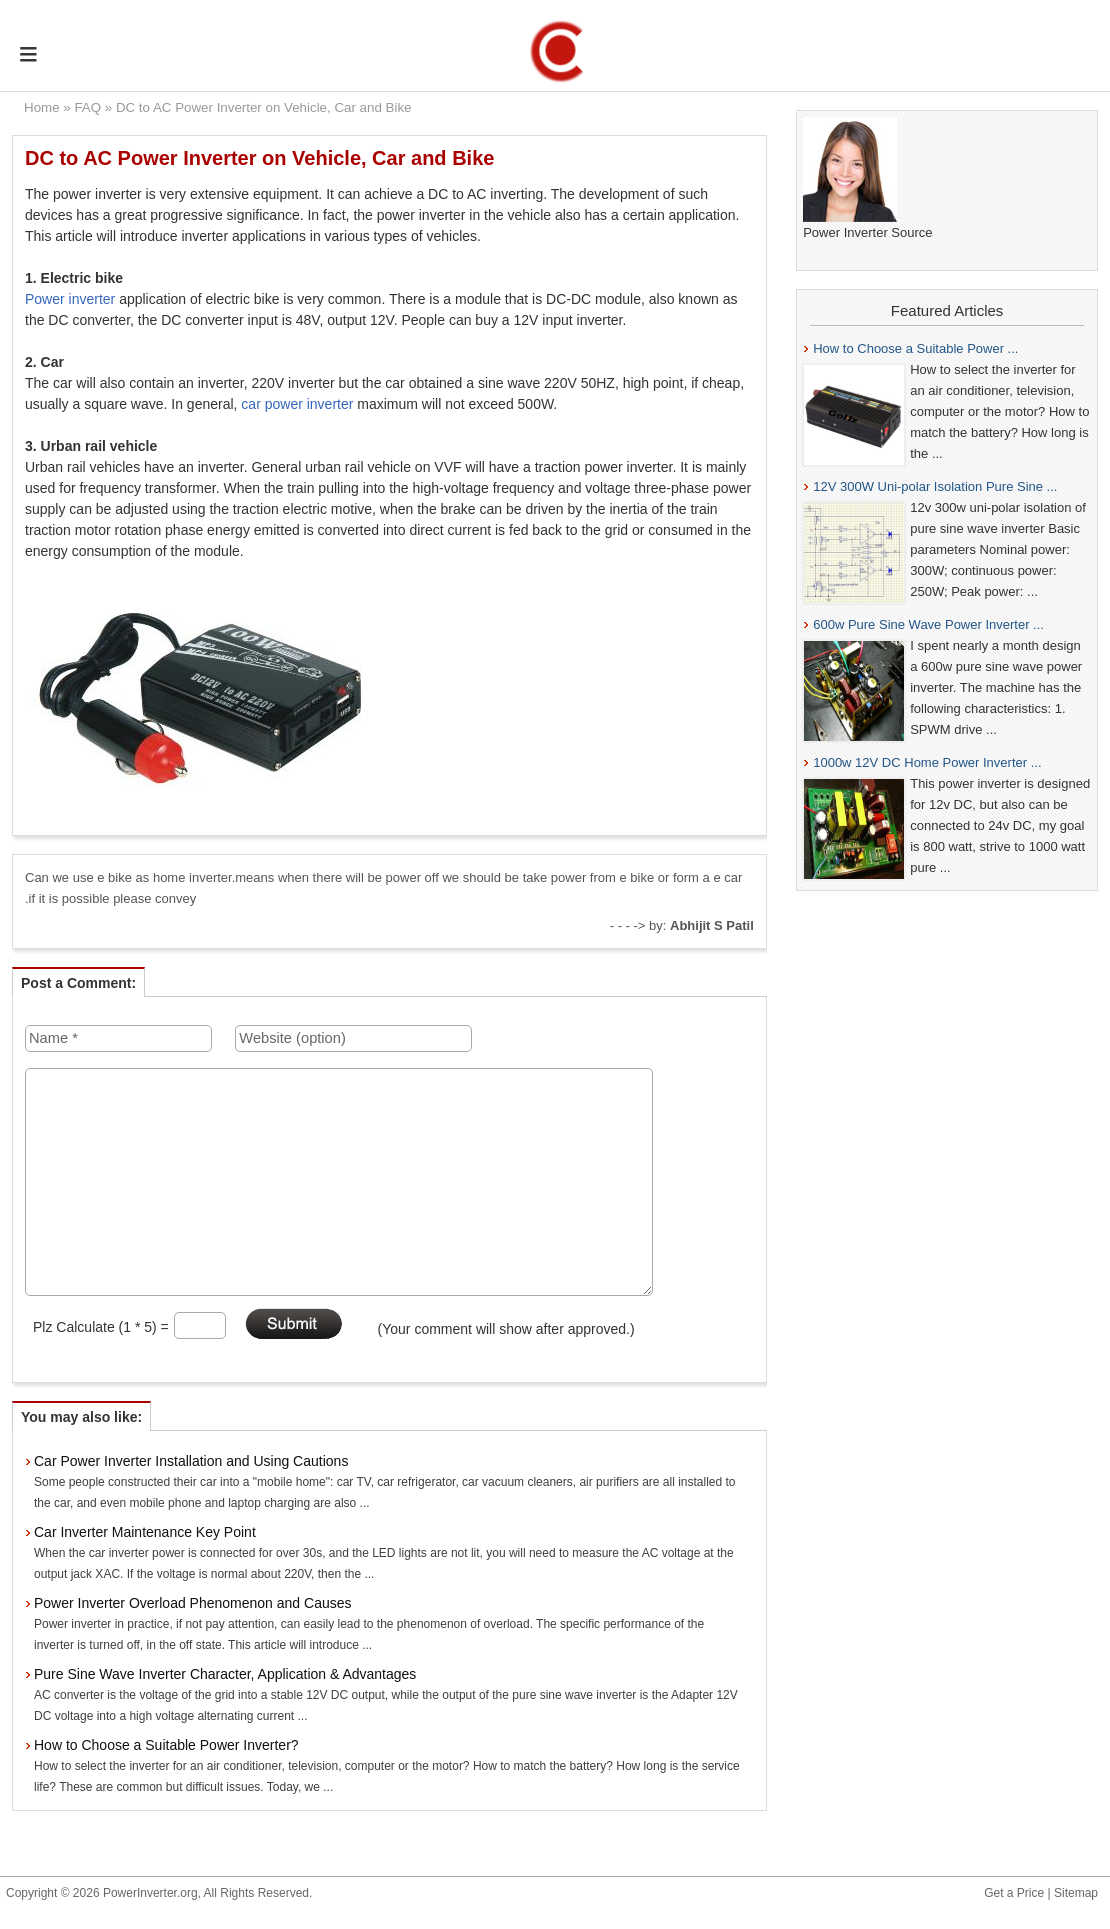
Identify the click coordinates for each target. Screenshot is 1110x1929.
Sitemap (1076, 1893)
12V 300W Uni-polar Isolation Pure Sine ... (935, 486)
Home (42, 107)
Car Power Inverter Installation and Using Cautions (191, 1461)
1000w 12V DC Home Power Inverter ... (927, 762)
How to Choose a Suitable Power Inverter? (166, 1745)
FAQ (87, 107)
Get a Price (1014, 1893)
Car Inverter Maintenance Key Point (145, 1532)
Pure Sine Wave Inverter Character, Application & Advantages (225, 1674)
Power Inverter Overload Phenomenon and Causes (193, 1603)
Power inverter (70, 299)
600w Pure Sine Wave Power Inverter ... (928, 624)
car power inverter (297, 404)
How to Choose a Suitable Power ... (915, 348)
